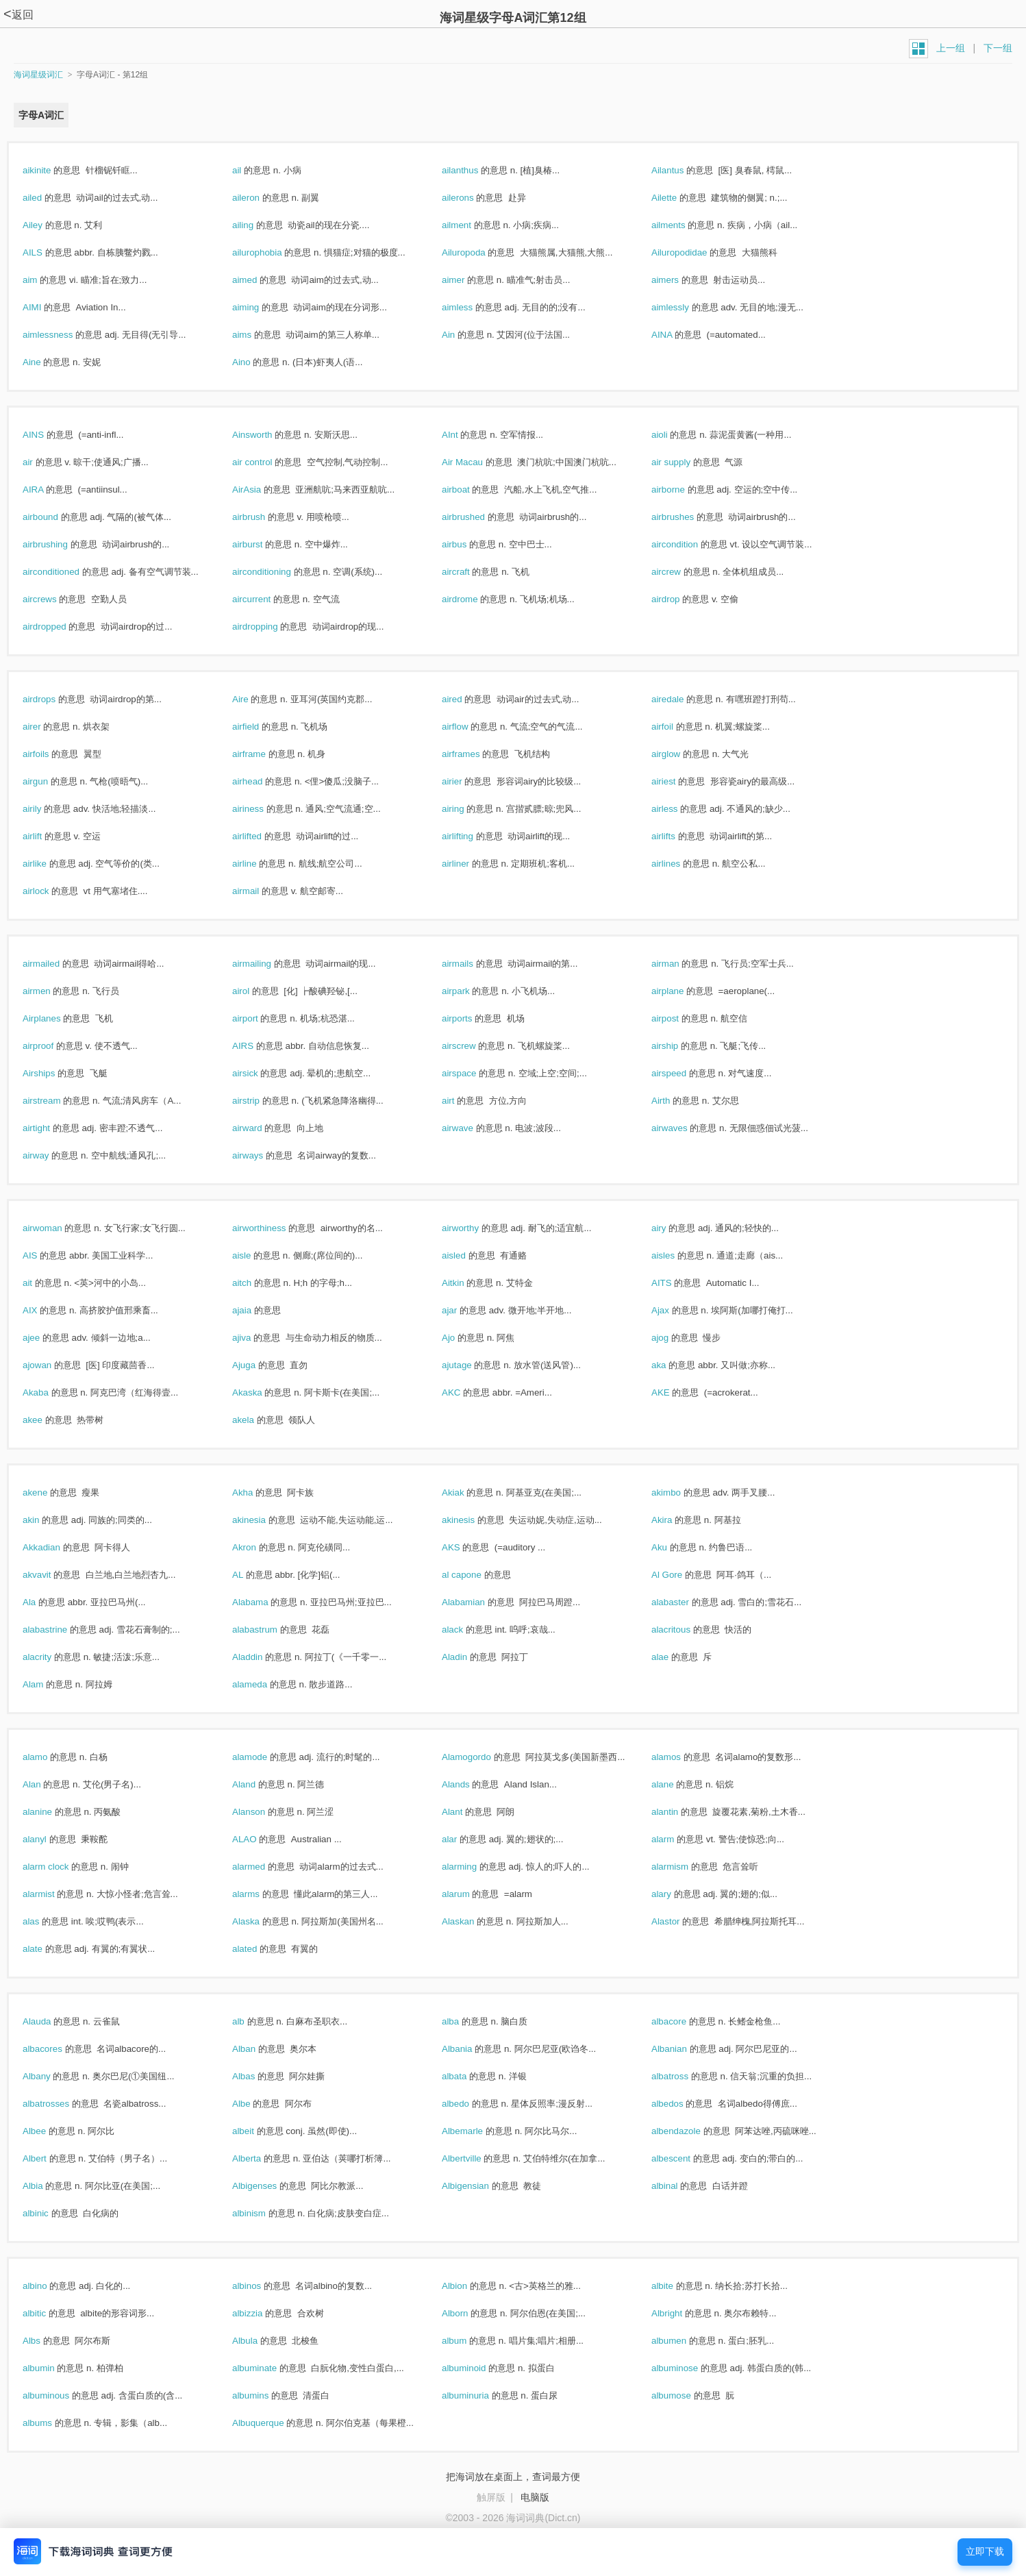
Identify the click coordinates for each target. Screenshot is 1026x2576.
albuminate (269, 2368)
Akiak (467, 1492)
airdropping (269, 626)
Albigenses (269, 2186)
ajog (674, 1338)
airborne (682, 489)
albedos (681, 2103)
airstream (56, 1100)
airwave (472, 1128)
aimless (472, 307)
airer (46, 726)
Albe (255, 2103)
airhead (262, 781)
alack (467, 1629)
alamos (680, 1757)
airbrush (263, 517)
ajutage (471, 1365)
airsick (259, 1073)
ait (42, 1283)
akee (47, 1420)
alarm (677, 1839)
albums (52, 2423)
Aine (46, 362)
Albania (471, 2049)
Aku (674, 1547)
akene (50, 1492)
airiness (262, 809)
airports (471, 1018)
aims (256, 335)
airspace (473, 1073)
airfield (260, 726)
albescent (685, 2158)
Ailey (47, 225)
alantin (679, 1812)
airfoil (677, 726)
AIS (44, 1255)
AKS (465, 1547)
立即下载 (985, 2552)
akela (258, 1420)
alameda (264, 1684)
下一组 (998, 47)
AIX (44, 1310)
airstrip (260, 1100)
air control (266, 462)
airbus (469, 544)
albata (469, 2076)
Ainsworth (266, 435)
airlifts (678, 836)
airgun (50, 781)
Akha (257, 1492)
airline (259, 863)
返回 (18, 15)
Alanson (263, 1812)
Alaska (260, 1921)
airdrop (680, 599)
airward (261, 1128)
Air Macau (477, 462)
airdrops (54, 699)
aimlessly (684, 307)
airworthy (475, 1228)
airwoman (57, 1228)
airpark (470, 991)
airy (673, 1228)
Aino (255, 362)
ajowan (52, 1365)
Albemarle (477, 2131)
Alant (467, 1812)
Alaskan (472, 1921)
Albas (258, 2076)
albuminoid (478, 2368)
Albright (681, 2313)
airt (463, 1100)
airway (50, 1155)
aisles (677, 1255)
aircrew (680, 572)
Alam (48, 1684)
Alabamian (478, 1602)
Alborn (469, 2313)
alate (47, 1949)
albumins (265, 2395)
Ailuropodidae (693, 252)
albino (49, 2286)
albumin (53, 2368)
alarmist (53, 1894)
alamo (50, 1757)
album (469, 2341)
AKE (675, 1392)
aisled (468, 1255)
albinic (50, 2213)
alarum (470, 1894)
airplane (682, 991)
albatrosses (61, 2103)
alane (677, 1784)
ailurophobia (271, 252)
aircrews (54, 599)
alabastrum (269, 1629)
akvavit (51, 1575)
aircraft (470, 572)
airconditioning (276, 572)
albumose (686, 2395)
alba (465, 2021)
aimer (468, 280)
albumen (683, 2341)
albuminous (61, 2395)
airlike (49, 863)
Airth (675, 1100)
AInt (464, 435)
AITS (676, 1283)
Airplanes (56, 1018)
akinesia (263, 1520)
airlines (680, 863)
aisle (256, 1255)
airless (679, 809)
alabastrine (60, 1629)
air (42, 462)
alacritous (685, 1629)
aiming (260, 307)
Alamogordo (481, 1757)
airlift (47, 836)
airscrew (473, 1046)
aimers (679, 280)
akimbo (680, 1492)
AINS (48, 435)
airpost (679, 1018)
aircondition (689, 544)
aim (44, 280)
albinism (263, 2213)
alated (259, 1949)
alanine (52, 1812)
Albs (46, 2341)
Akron (259, 1547)
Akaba (50, 1392)
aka (673, 1365)
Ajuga (258, 1365)
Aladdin (262, 1657)
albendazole (690, 2131)
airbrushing (60, 544)
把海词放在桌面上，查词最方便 (513, 2476)
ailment (471, 225)
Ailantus (682, 170)
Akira (676, 1520)
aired (466, 699)
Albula (259, 2341)
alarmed (263, 1866)
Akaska (261, 1392)
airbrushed (478, 517)
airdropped (59, 626)
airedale (682, 699)
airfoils (50, 754)
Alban (258, 2049)
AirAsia (261, 489)
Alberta (261, 2158)
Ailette (678, 198)
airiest (678, 781)
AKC (466, 1392)
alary (676, 1894)
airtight (51, 1128)
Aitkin (467, 1283)
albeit (258, 2131)
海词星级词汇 (38, 74)
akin (45, 1520)
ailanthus (475, 170)
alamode (264, 1757)
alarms (260, 1894)
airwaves (683, 1128)
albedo (470, 2103)
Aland (258, 1784)
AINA (676, 335)
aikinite (51, 170)
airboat (470, 489)
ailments (682, 225)
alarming (474, 1866)
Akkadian (56, 1547)
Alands (470, 1784)
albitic (49, 2313)
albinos (261, 2286)
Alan (46, 1784)
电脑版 (535, 2497)
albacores (57, 2049)
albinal (679, 2186)
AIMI (47, 307)
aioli (674, 435)
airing (467, 809)
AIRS (257, 1046)
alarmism (684, 1866)
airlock (50, 891)
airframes (475, 754)
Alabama (264, 1602)
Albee (49, 2131)
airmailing (266, 963)
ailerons (472, 198)
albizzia (262, 2313)
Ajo (463, 1338)
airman (679, 963)
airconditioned (66, 572)
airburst (262, 544)
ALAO (259, 1839)
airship (679, 1046)
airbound (55, 517)
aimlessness (62, 335)
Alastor (680, 1921)
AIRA (48, 489)
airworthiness (273, 1228)
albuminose (689, 2368)
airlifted (261, 836)
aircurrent (266, 599)
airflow (469, 726)
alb (253, 2021)
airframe (263, 754)
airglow (680, 754)
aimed (259, 280)
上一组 (950, 47)
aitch (256, 1283)
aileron (260, 198)
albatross (684, 2076)
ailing (257, 225)
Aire (254, 699)
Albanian (683, 2049)
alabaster (684, 1602)
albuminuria (480, 2395)
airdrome (474, 599)
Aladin (469, 1657)
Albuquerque (272, 2423)
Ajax (675, 1310)
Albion (469, 2286)
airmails (472, 963)
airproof (53, 1046)
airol (255, 991)
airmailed (56, 963)
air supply (685, 462)
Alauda (51, 2021)
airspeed (683, 1073)
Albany (51, 2076)
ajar (464, 1310)
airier (466, 781)
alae (674, 1657)
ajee (46, 1338)
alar (464, 1839)
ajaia (256, 1310)
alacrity (52, 1657)
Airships (53, 1073)
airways (262, 1155)
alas (45, 1921)
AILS (47, 252)
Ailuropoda (478, 252)
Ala (44, 1602)
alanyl (49, 1839)
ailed (47, 198)
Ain (463, 335)
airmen (51, 991)
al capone (476, 1575)
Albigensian (480, 2186)
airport (259, 1018)
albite (677, 2286)
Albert (49, 2158)
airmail (260, 891)
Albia (47, 2186)
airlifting (472, 836)
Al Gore (681, 1575)
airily (47, 809)
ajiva (256, 1338)
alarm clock (60, 1866)
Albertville (476, 2158)
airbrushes (687, 517)
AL (252, 1575)
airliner (470, 863)
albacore (683, 2021)
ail (251, 170)
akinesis (473, 1520)
